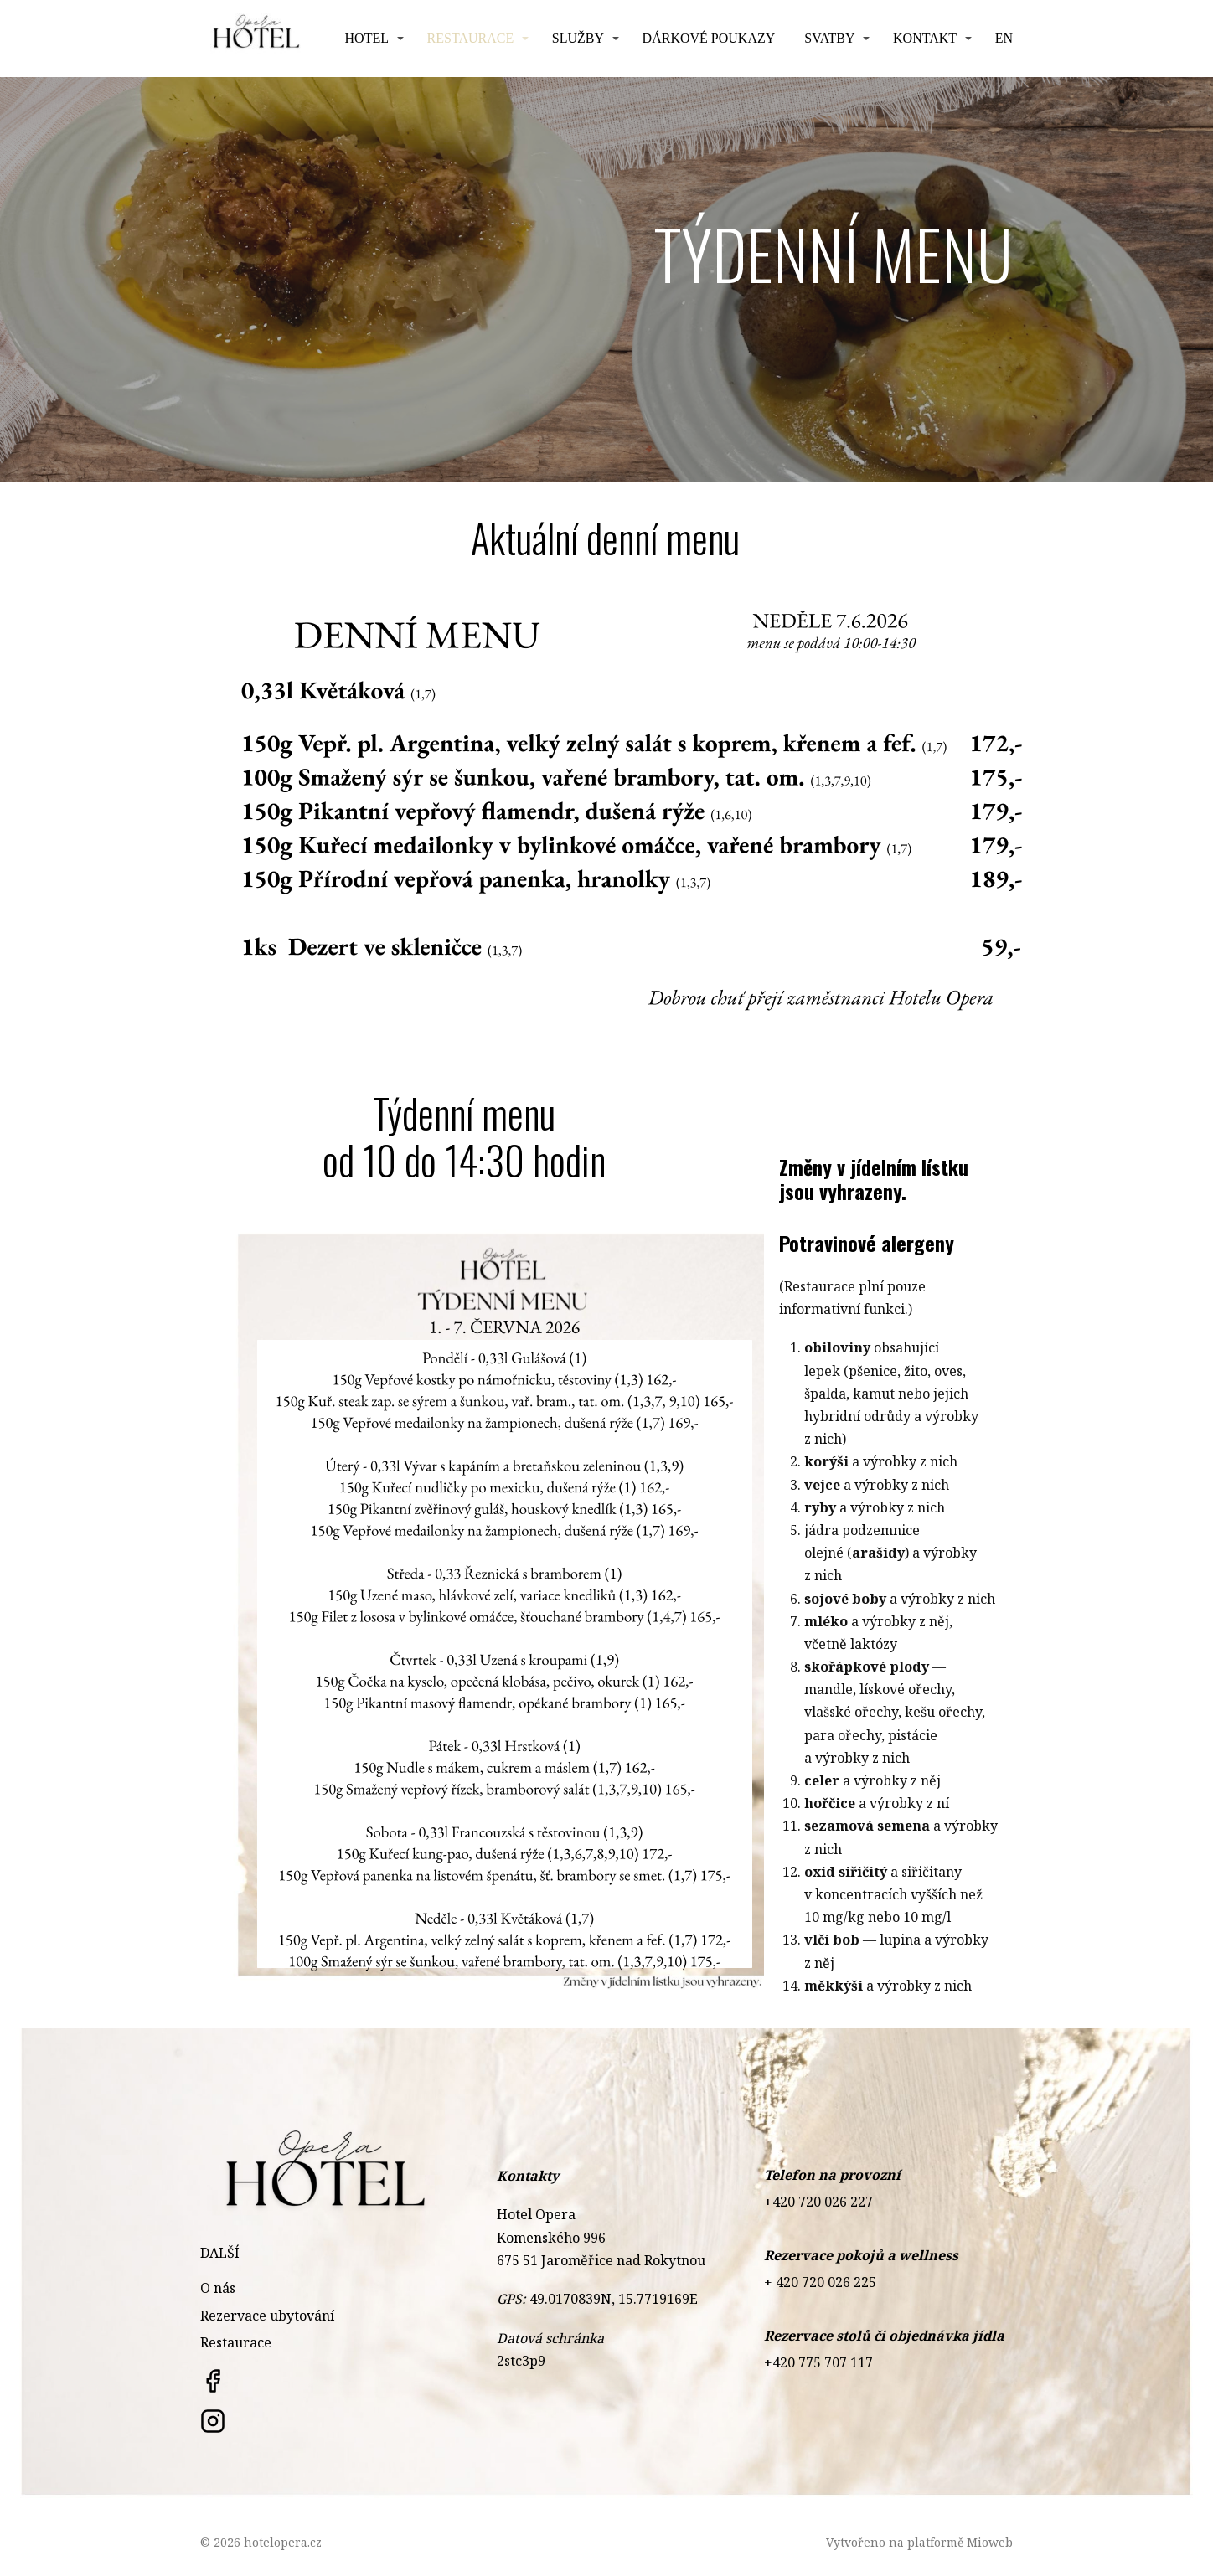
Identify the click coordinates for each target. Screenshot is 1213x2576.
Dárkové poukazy (709, 38)
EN (1004, 38)
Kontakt (925, 38)
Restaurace (470, 38)
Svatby (829, 38)
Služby (578, 38)
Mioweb (990, 2542)
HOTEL (367, 38)
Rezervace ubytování (267, 2315)
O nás (217, 2288)
